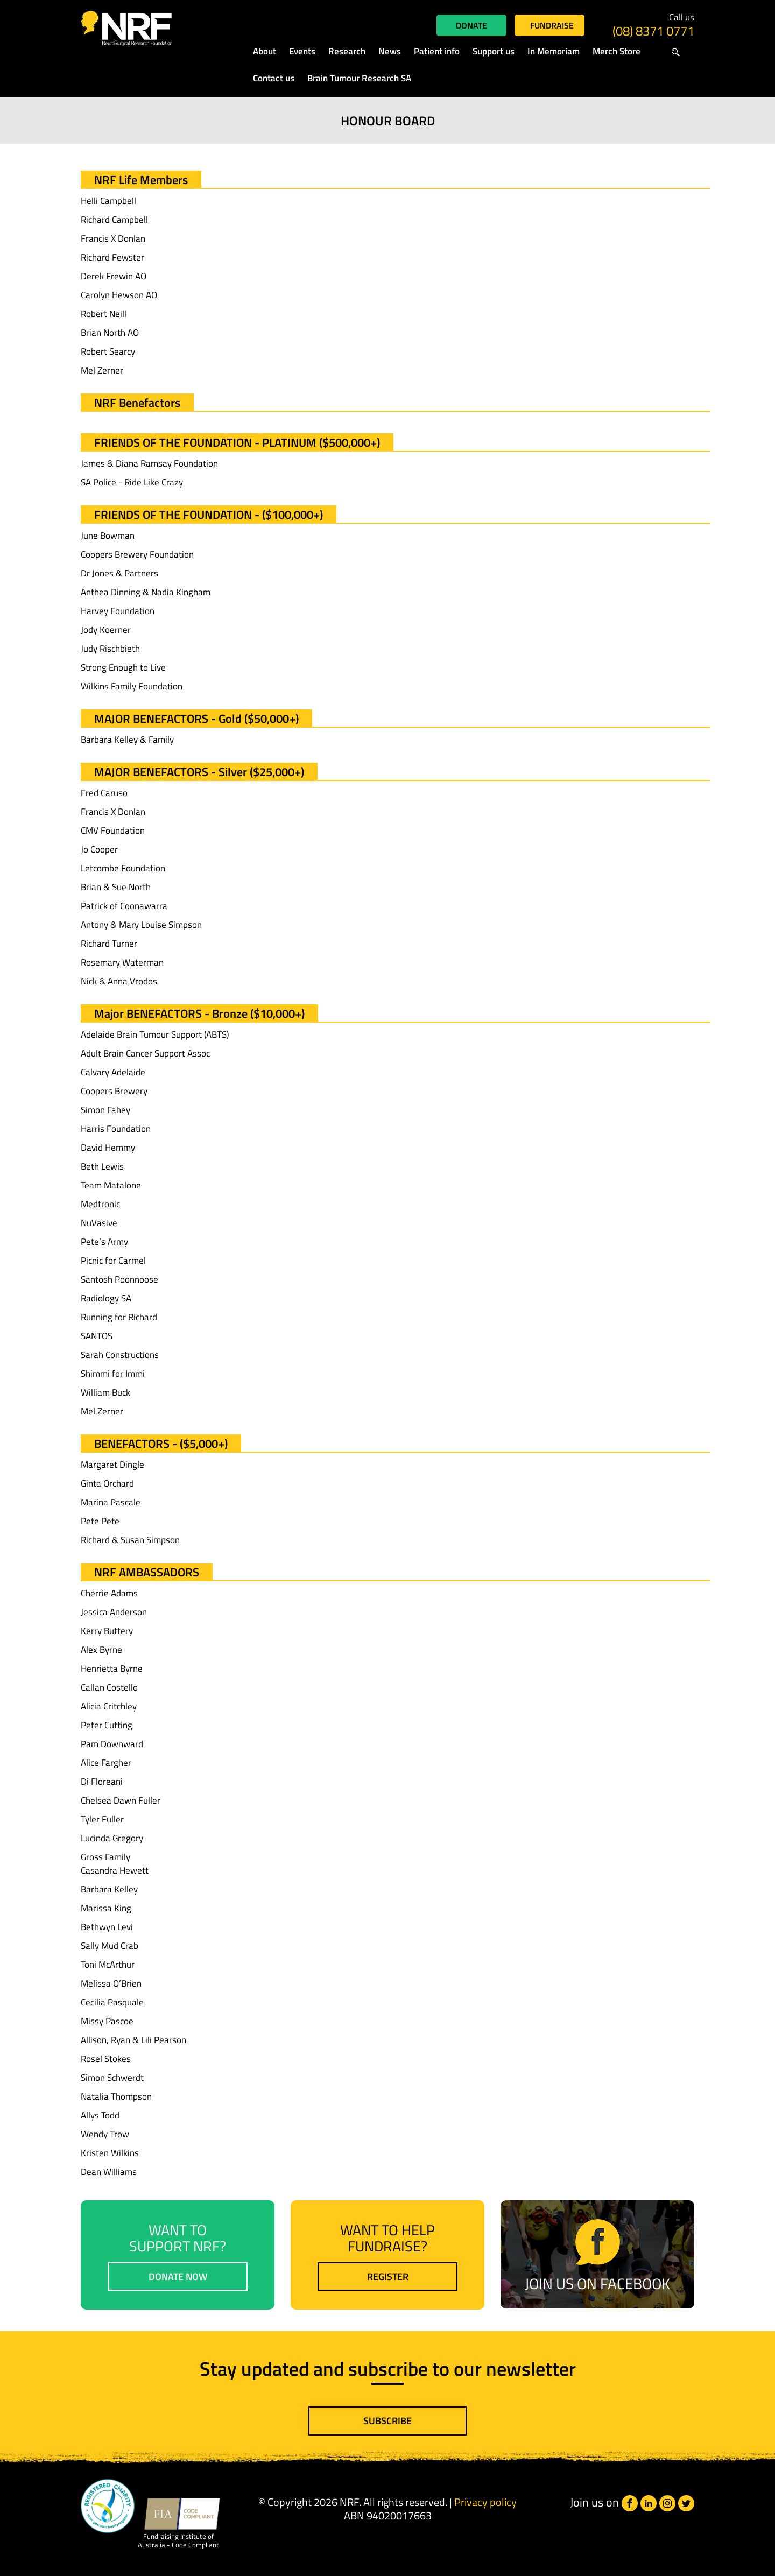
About (264, 51)
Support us (494, 51)
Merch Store (616, 51)
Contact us (273, 78)
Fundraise (552, 25)
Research (346, 51)
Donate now (178, 2276)
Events (302, 51)
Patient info (437, 51)
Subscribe (387, 2420)
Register (387, 2276)
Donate (471, 25)
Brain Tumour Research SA (359, 78)
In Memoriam (553, 51)
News (389, 51)
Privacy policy (485, 2502)
